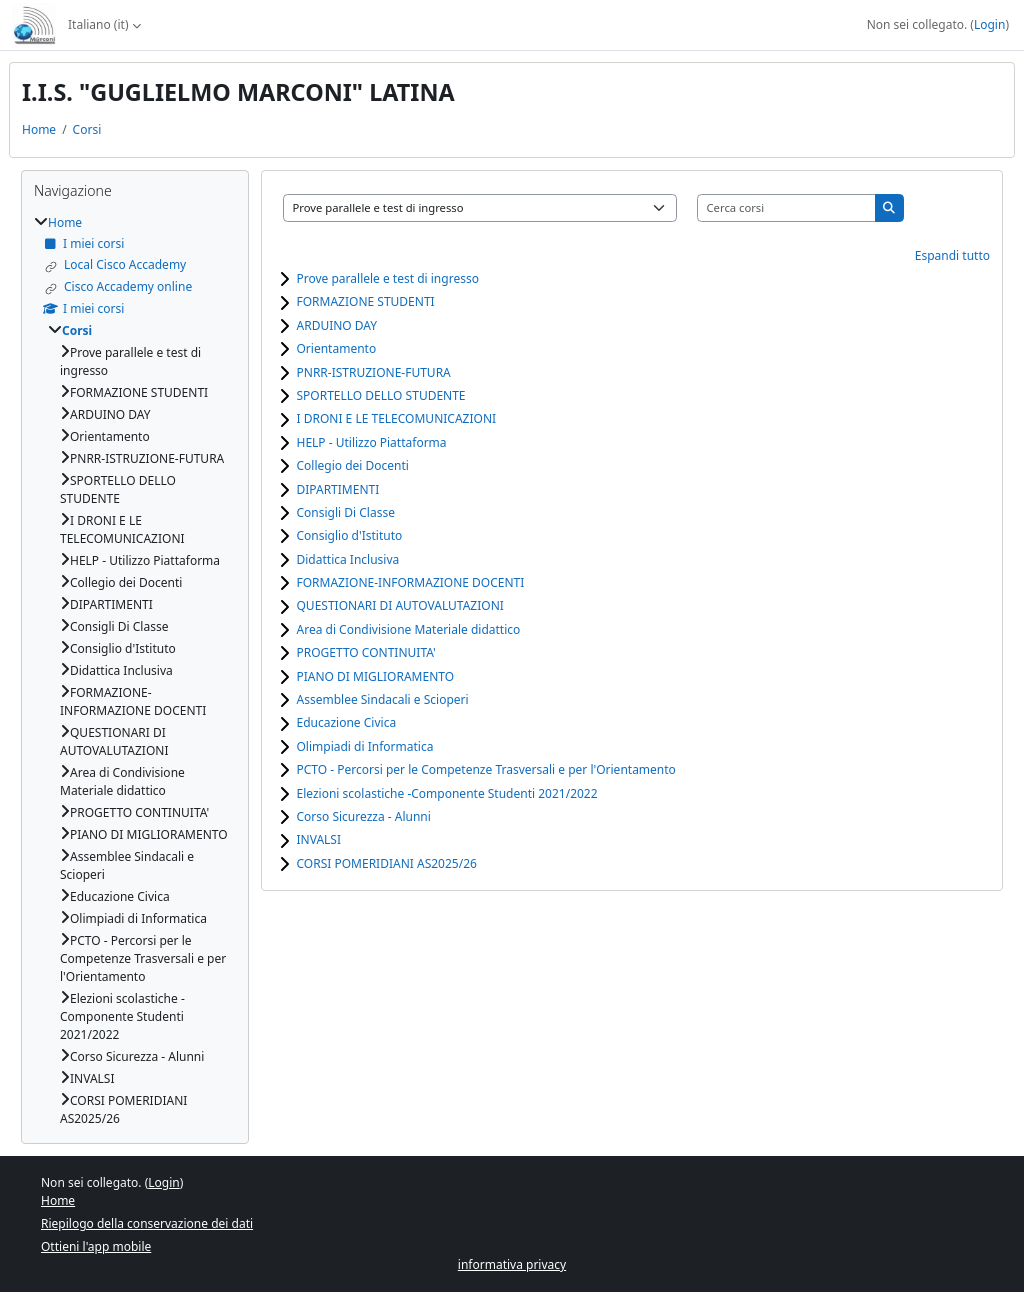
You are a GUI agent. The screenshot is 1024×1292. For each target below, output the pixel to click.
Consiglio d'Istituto (350, 535)
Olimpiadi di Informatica (365, 746)
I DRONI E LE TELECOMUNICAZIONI (397, 418)
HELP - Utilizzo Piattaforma (372, 442)
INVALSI (319, 839)
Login (989, 24)
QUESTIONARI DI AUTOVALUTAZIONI (400, 605)
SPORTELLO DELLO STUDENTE (381, 395)
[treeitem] (135, 670)
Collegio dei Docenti (353, 465)
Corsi (87, 129)
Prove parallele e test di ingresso (388, 278)
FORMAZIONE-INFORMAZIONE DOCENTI (411, 582)
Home (39, 129)
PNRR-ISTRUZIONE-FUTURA (374, 372)
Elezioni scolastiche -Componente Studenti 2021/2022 (447, 793)
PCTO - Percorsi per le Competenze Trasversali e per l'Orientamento (486, 769)
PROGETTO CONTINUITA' (366, 652)
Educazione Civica (347, 722)
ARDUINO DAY (337, 325)
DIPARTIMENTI (338, 489)
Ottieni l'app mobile (96, 1246)
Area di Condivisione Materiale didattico (409, 629)
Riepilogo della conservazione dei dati (147, 1223)
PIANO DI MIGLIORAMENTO (376, 676)
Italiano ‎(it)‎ (98, 24)
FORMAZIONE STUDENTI (366, 301)
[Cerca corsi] (787, 208)
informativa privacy (512, 1264)
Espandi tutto (952, 255)
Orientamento (337, 348)
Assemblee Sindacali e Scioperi (383, 699)
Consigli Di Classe (346, 512)
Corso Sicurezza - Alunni (364, 816)
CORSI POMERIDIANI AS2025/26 (387, 863)
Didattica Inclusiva (348, 559)
